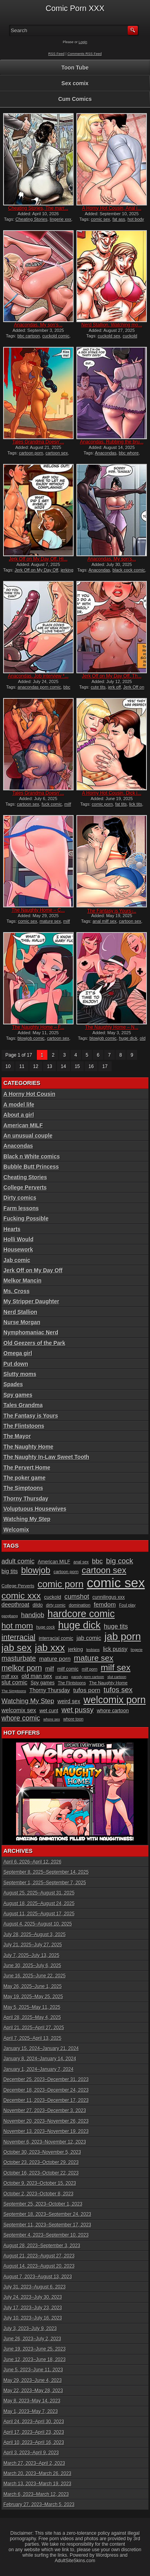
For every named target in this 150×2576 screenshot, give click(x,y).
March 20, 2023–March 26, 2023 (37, 2473)
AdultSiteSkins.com (75, 2560)
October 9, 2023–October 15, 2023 (40, 2183)
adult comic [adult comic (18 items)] (18, 1561)
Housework (18, 1249)
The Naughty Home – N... (111, 1027)
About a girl (19, 1115)
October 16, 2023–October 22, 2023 (41, 2173)
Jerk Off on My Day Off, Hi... (38, 559)
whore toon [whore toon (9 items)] (73, 1719)
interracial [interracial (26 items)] (19, 1637)
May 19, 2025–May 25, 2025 (33, 1996)
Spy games (18, 1395)
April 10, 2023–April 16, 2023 (34, 2442)
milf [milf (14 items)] (49, 1668)
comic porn (102, 804)
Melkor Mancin (23, 1280)
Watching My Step (27, 1519)
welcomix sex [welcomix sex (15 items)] (19, 1710)
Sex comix (75, 83)
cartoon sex (56, 453)
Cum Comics (75, 99)
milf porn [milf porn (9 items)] (90, 1669)
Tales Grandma (23, 1405)
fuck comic (52, 804)
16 (91, 1066)
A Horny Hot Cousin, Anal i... (111, 208)
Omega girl (18, 1353)
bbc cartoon (28, 335)
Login (83, 42)
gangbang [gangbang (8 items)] (10, 1616)
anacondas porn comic (39, 687)
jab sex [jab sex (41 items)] (17, 1647)
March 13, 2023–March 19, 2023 (37, 2483)
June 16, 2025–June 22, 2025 (35, 1976)
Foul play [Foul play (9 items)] (127, 1605)
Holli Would (19, 1239)
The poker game (24, 1477)
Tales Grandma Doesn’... (38, 442)
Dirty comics (20, 1197)
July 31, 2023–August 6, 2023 (35, 2287)
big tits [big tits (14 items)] (10, 1571)
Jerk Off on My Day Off (36, 570)
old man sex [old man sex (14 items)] (37, 1676)
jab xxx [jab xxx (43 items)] (50, 1647)
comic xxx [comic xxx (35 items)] (21, 1595)
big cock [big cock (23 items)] (119, 1561)
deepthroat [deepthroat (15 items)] (15, 1604)
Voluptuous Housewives (35, 1509)
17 (104, 1066)
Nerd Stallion (20, 1312)
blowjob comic (31, 1038)
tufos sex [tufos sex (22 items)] (118, 1690)
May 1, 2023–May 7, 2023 (31, 2411)
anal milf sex (104, 921)
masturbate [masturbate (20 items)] (19, 1658)
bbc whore (129, 453)
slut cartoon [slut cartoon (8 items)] (116, 1677)
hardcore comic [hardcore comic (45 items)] (81, 1613)
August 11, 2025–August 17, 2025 (39, 1913)
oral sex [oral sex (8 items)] (61, 1677)
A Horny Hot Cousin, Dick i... (111, 793)
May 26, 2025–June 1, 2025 (33, 1986)
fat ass (118, 219)
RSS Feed (56, 54)
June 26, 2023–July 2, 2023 (32, 2338)
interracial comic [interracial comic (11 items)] (56, 1638)
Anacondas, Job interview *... (38, 676)
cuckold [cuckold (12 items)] (52, 1597)
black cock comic (128, 570)
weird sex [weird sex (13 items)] (69, 1701)
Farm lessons (21, 1208)
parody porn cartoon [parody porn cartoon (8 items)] (87, 1677)
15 (77, 1066)
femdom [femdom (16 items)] (105, 1604)
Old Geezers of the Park (34, 1343)
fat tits (121, 804)
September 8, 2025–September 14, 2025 (46, 1872)
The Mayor (17, 1436)
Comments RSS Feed (84, 54)
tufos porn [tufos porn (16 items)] (86, 1690)
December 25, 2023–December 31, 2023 (46, 2079)
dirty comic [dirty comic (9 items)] (55, 1605)
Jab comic (17, 1260)
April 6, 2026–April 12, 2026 (32, 1862)
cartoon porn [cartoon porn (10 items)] (66, 1571)
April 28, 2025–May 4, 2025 (32, 2017)
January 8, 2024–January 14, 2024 (40, 2058)
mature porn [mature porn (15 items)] (54, 1659)
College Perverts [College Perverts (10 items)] (18, 1585)
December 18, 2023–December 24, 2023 (46, 2090)
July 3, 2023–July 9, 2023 (30, 2328)
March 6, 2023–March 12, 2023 (36, 2494)
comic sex (100, 219)
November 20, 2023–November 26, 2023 (46, 2121)
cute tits (98, 687)
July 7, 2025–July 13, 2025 (32, 1955)
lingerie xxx (60, 219)
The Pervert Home (27, 1467)
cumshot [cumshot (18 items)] (77, 1596)
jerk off (114, 687)
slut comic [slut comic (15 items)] (14, 1682)
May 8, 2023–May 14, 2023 (32, 2401)
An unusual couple (28, 1135)
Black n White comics (32, 1156)
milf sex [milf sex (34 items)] (115, 1668)
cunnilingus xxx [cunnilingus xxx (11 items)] (108, 1597)
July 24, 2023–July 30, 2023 (33, 2297)
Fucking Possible (26, 1218)
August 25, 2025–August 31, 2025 (39, 1893)
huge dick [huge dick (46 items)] (79, 1625)
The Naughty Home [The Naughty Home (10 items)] (108, 1682)
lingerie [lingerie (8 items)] (137, 1650)
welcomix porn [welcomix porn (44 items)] (114, 1699)
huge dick (128, 1038)
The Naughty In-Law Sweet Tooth (46, 1457)
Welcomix (16, 1529)
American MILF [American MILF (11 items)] (54, 1562)
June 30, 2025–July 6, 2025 (32, 1965)
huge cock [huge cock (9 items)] (45, 1627)
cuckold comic (55, 335)
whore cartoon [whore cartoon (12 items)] (113, 1710)
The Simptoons (23, 1488)
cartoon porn (31, 453)
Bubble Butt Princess (31, 1166)
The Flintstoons (24, 1426)
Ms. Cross (17, 1291)
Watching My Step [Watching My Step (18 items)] (28, 1701)
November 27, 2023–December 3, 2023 (45, 2110)
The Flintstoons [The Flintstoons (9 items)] (72, 1683)
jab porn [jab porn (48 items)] (123, 1636)
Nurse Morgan (22, 1322)
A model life (19, 1104)
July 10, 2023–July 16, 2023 (33, 2318)
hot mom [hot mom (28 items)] (17, 1625)
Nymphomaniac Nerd (31, 1332)
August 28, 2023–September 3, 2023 (42, 2245)
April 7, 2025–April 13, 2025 (32, 2038)
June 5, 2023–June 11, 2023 (33, 2370)
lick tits (135, 804)
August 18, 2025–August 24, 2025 (39, 1903)
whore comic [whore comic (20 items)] (21, 1718)
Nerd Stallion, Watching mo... (111, 325)
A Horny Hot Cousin (29, 1094)
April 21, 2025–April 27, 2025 (34, 2027)
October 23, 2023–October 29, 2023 (41, 2162)
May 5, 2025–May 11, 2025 (32, 2007)
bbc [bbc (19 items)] (97, 1561)
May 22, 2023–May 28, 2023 (33, 2390)
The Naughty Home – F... (38, 1027)
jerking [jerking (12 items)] (75, 1649)
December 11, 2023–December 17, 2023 (46, 2100)
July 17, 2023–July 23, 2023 (33, 2307)
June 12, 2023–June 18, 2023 (35, 2359)
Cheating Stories (31, 219)
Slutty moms (20, 1374)
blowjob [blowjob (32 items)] (36, 1570)
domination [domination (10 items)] (79, 1605)
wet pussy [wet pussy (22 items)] (77, 1710)
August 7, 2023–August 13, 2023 (38, 2276)
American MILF (23, 1125)
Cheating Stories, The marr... (38, 208)
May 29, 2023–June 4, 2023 (33, 2380)
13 (49, 1066)
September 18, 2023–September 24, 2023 (47, 2214)
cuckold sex (109, 335)
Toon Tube (75, 67)
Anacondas (105, 453)
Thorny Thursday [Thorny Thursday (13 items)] (49, 1690)
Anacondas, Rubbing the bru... (111, 442)
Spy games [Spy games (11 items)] (42, 1683)
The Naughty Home (29, 1446)
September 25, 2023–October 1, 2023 (43, 2204)
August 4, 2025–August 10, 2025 (38, 1924)
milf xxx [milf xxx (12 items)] (10, 1676)
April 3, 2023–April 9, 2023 (31, 2452)
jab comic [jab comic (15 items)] (89, 1638)
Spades (13, 1384)
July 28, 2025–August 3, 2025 (35, 1934)
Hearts (12, 1229)
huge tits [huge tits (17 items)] (116, 1626)
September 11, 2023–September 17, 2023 (47, 2225)
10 (8, 1066)
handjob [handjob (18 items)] (32, 1615)
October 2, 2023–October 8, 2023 (39, 2194)
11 (21, 1066)
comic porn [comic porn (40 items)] (60, 1584)
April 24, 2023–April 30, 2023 (34, 2421)
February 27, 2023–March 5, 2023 (39, 2504)
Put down (16, 1364)
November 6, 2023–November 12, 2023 (45, 2142)
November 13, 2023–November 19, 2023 (46, 2131)
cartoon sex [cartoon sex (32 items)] (104, 1570)
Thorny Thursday (26, 1498)
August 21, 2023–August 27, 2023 (39, 2256)
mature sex (50, 921)
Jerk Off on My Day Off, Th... (111, 676)
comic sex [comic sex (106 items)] (116, 1583)
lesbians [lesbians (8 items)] (92, 1650)
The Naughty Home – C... (38, 910)
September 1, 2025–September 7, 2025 (45, 1882)
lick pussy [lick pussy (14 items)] (115, 1649)
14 (63, 1066)
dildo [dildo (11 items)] (38, 1605)
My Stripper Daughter (31, 1301)
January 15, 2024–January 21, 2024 (41, 2048)
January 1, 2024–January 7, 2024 (39, 2069)
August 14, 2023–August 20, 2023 (39, 2266)
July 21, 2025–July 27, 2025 (33, 1945)
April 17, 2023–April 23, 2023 (34, 2432)
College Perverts (25, 1187)
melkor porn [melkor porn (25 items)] (22, 1668)
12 (35, 1066)
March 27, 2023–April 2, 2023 (34, 2463)
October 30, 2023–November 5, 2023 (42, 2152)
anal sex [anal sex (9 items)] (81, 1562)
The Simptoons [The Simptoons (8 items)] (14, 1691)
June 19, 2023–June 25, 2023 (35, 2349)
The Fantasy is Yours (31, 1415)
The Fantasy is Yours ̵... (111, 911)
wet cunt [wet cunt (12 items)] (49, 1710)
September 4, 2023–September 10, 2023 (46, 2235)
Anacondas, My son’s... (38, 325)
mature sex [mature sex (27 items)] (94, 1657)
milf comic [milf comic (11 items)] (67, 1669)
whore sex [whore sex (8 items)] (51, 1719)
